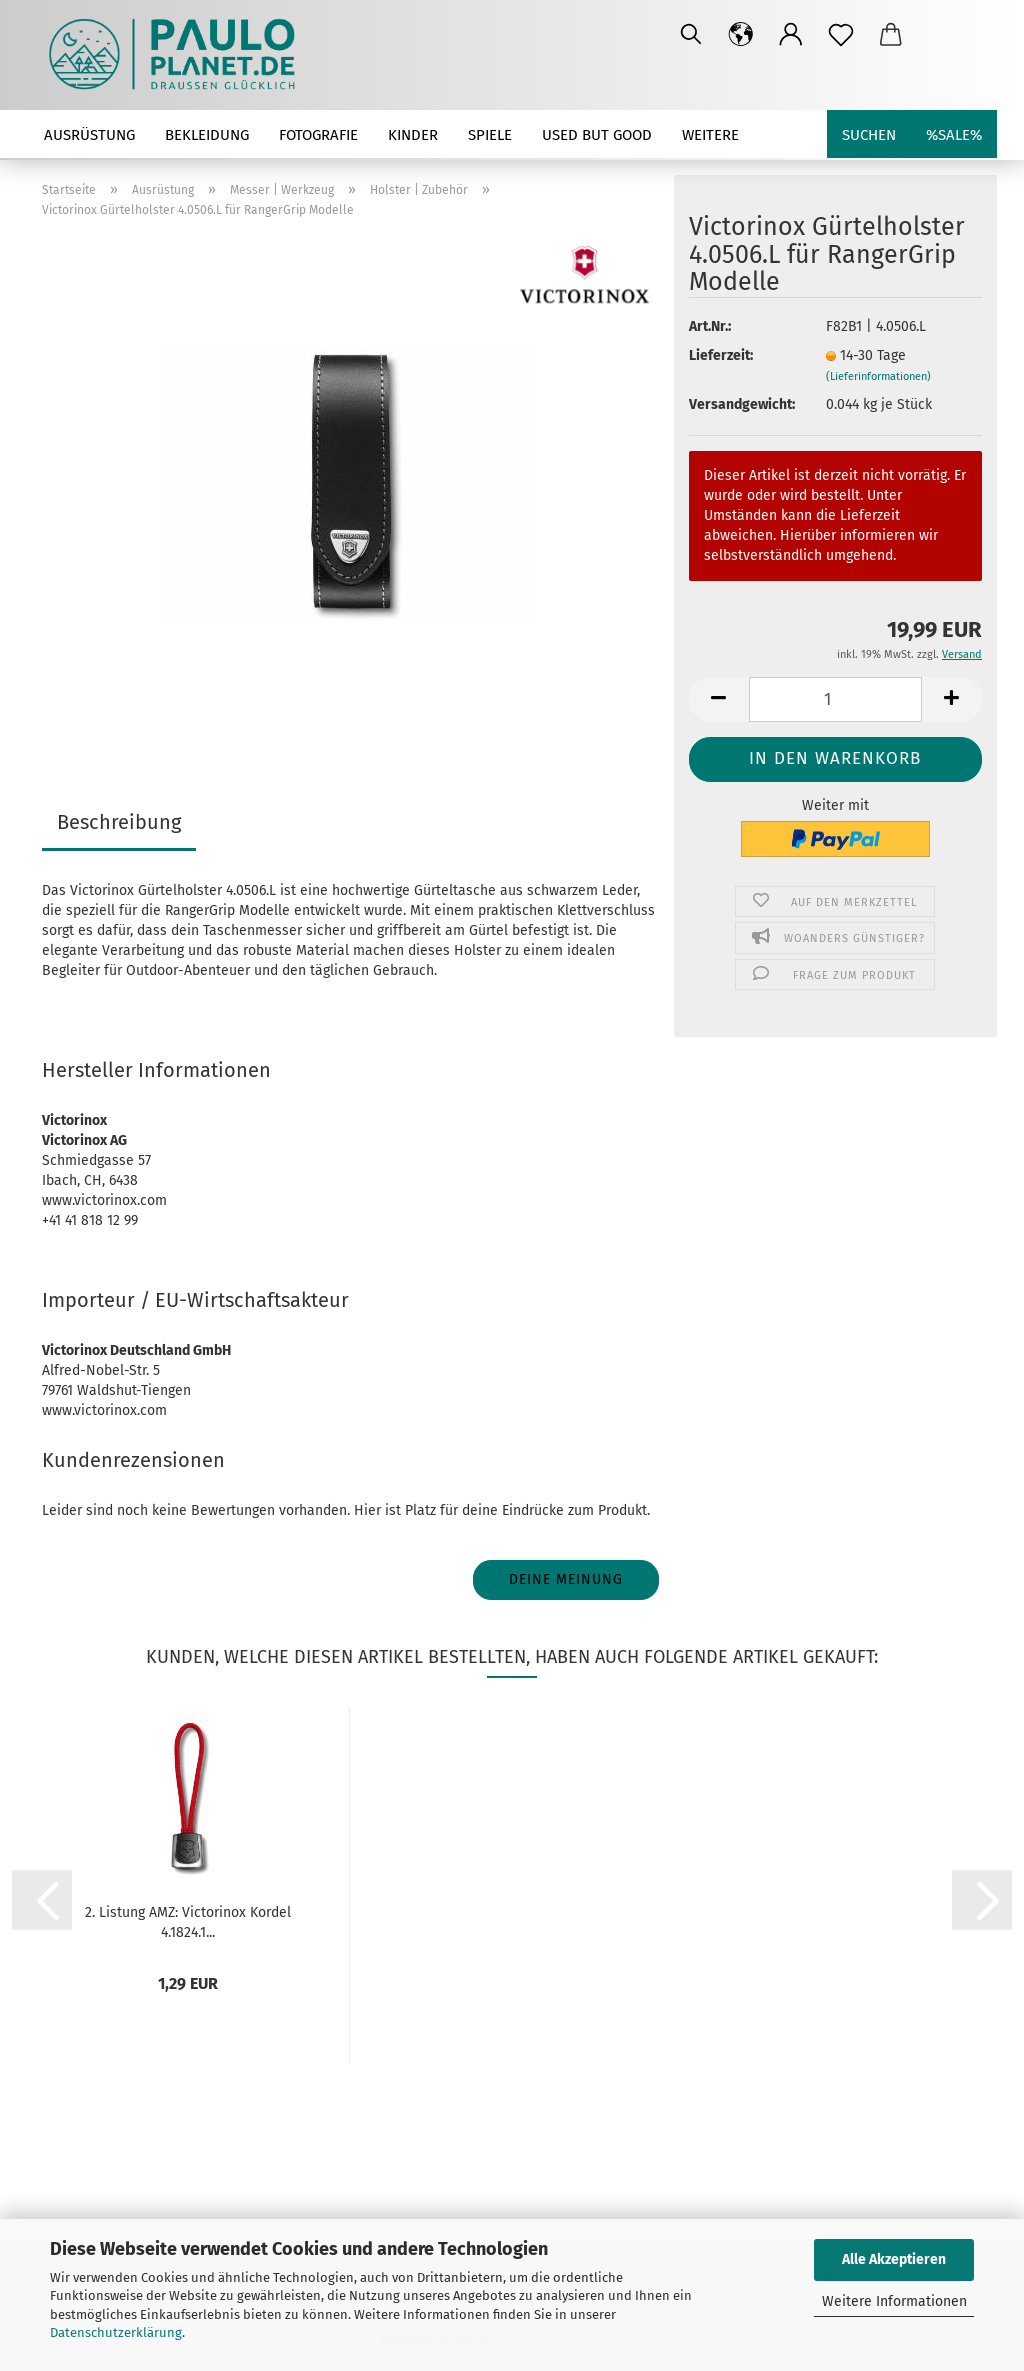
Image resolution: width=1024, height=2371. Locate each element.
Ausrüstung (89, 135)
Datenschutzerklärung (116, 2332)
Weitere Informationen (894, 2301)
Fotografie (318, 135)
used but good (597, 135)
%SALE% (954, 135)
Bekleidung (207, 135)
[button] (741, 35)
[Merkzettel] (841, 35)
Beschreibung (119, 822)
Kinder (413, 135)
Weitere (710, 135)
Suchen (869, 135)
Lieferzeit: (721, 355)
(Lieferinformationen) (878, 376)
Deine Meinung (566, 1579)
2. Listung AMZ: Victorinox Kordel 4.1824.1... (188, 1921)
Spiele (490, 135)
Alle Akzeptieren (894, 2259)
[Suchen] (691, 35)
